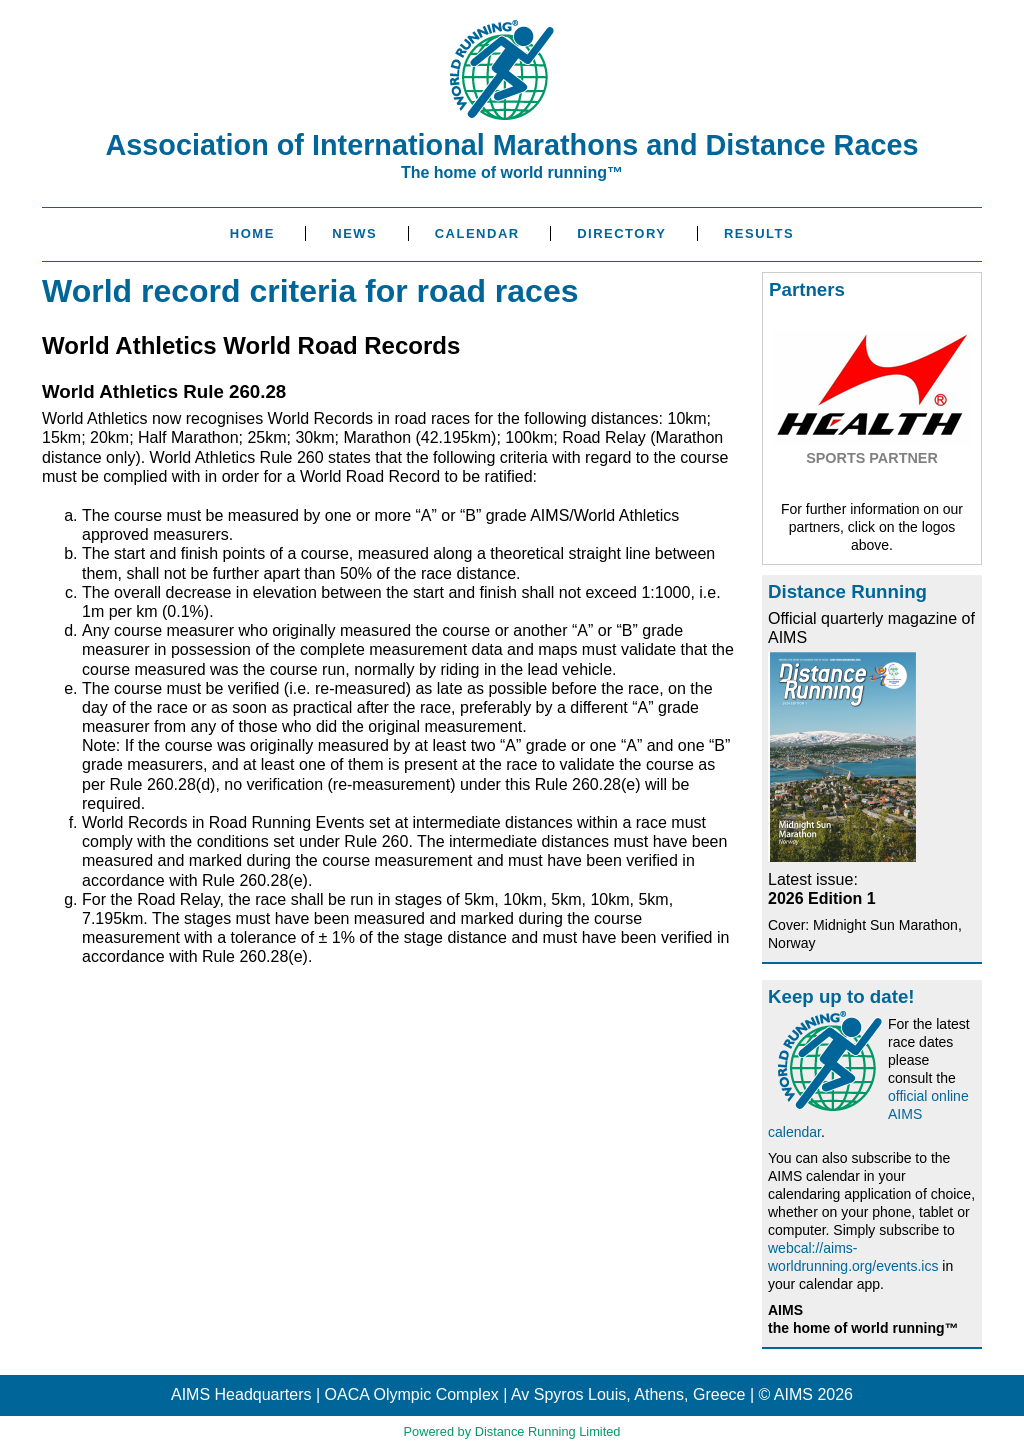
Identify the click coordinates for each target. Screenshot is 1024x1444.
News (354, 233)
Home (252, 233)
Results (759, 233)
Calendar (477, 233)
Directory (621, 233)
